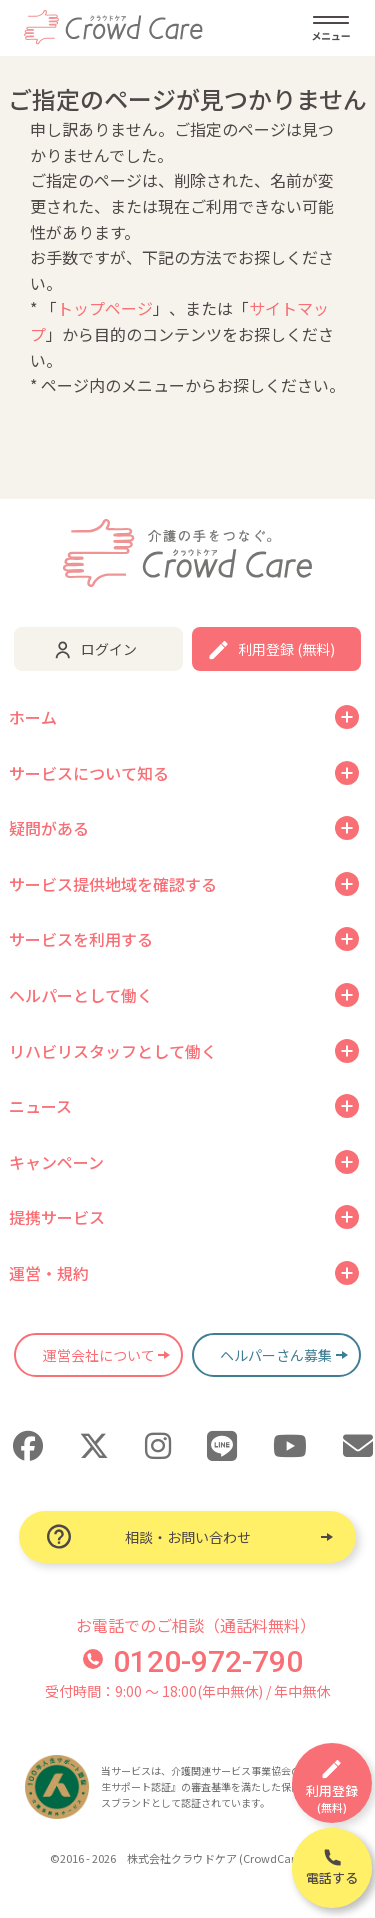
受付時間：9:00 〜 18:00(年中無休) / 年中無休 (187, 1691)
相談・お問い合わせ (188, 1537)
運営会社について (99, 1355)
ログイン (109, 649)
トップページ (105, 308)
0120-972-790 (193, 1661)
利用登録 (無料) (286, 649)
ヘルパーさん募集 (276, 1355)
